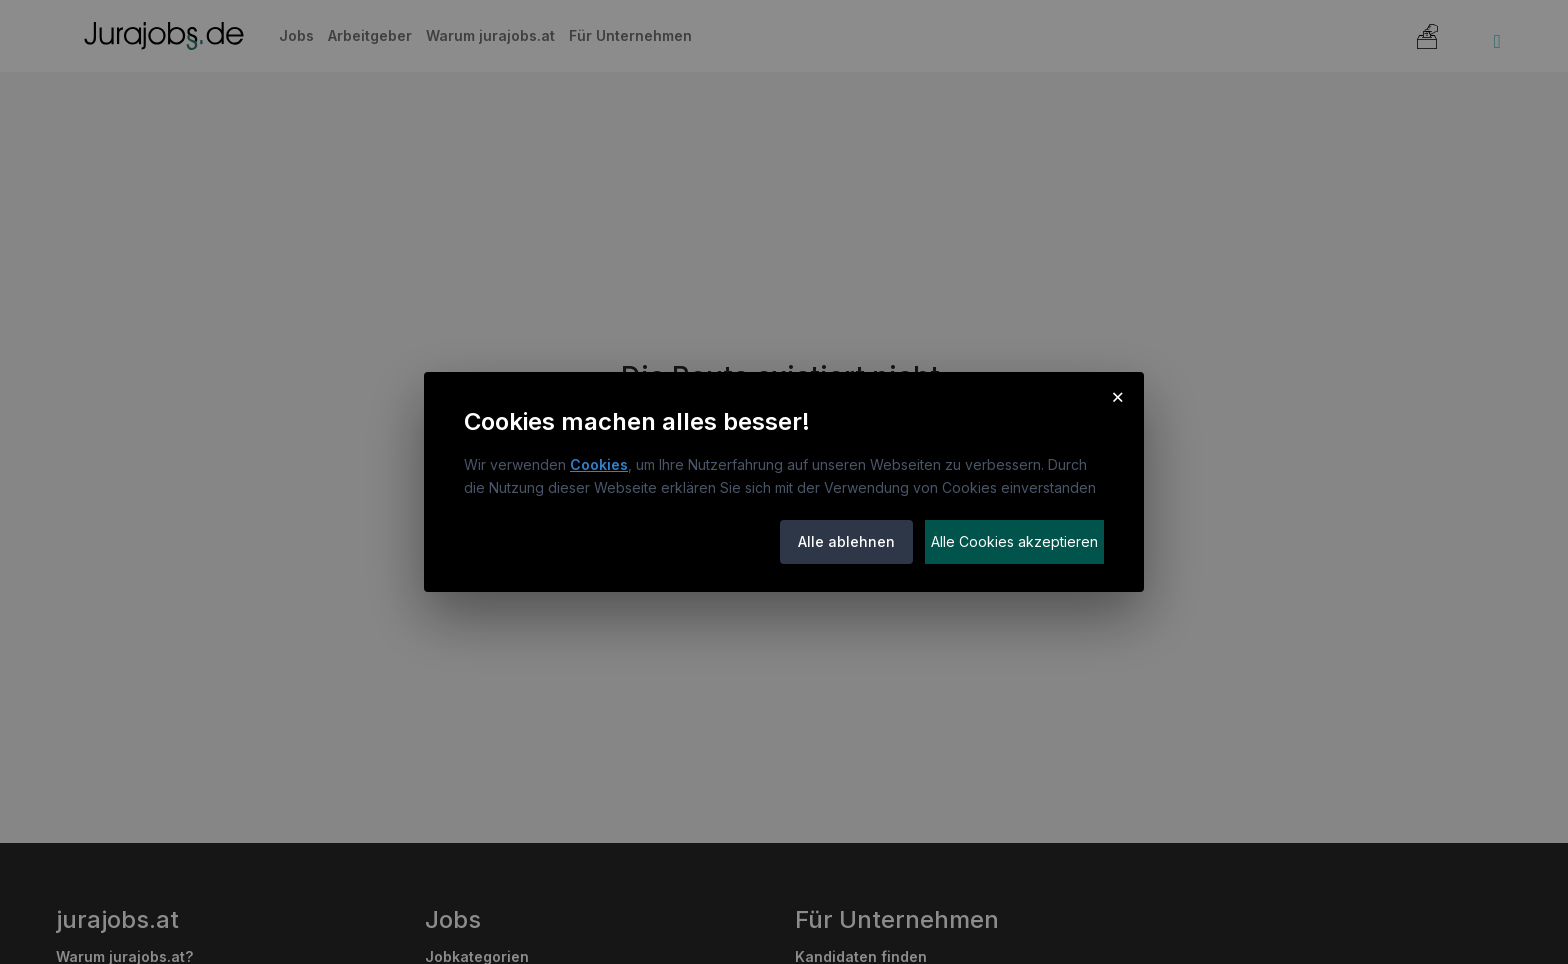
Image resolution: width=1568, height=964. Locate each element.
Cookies (599, 464)
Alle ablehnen (846, 541)
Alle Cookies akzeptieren (1014, 541)
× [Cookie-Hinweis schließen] (1117, 396)
